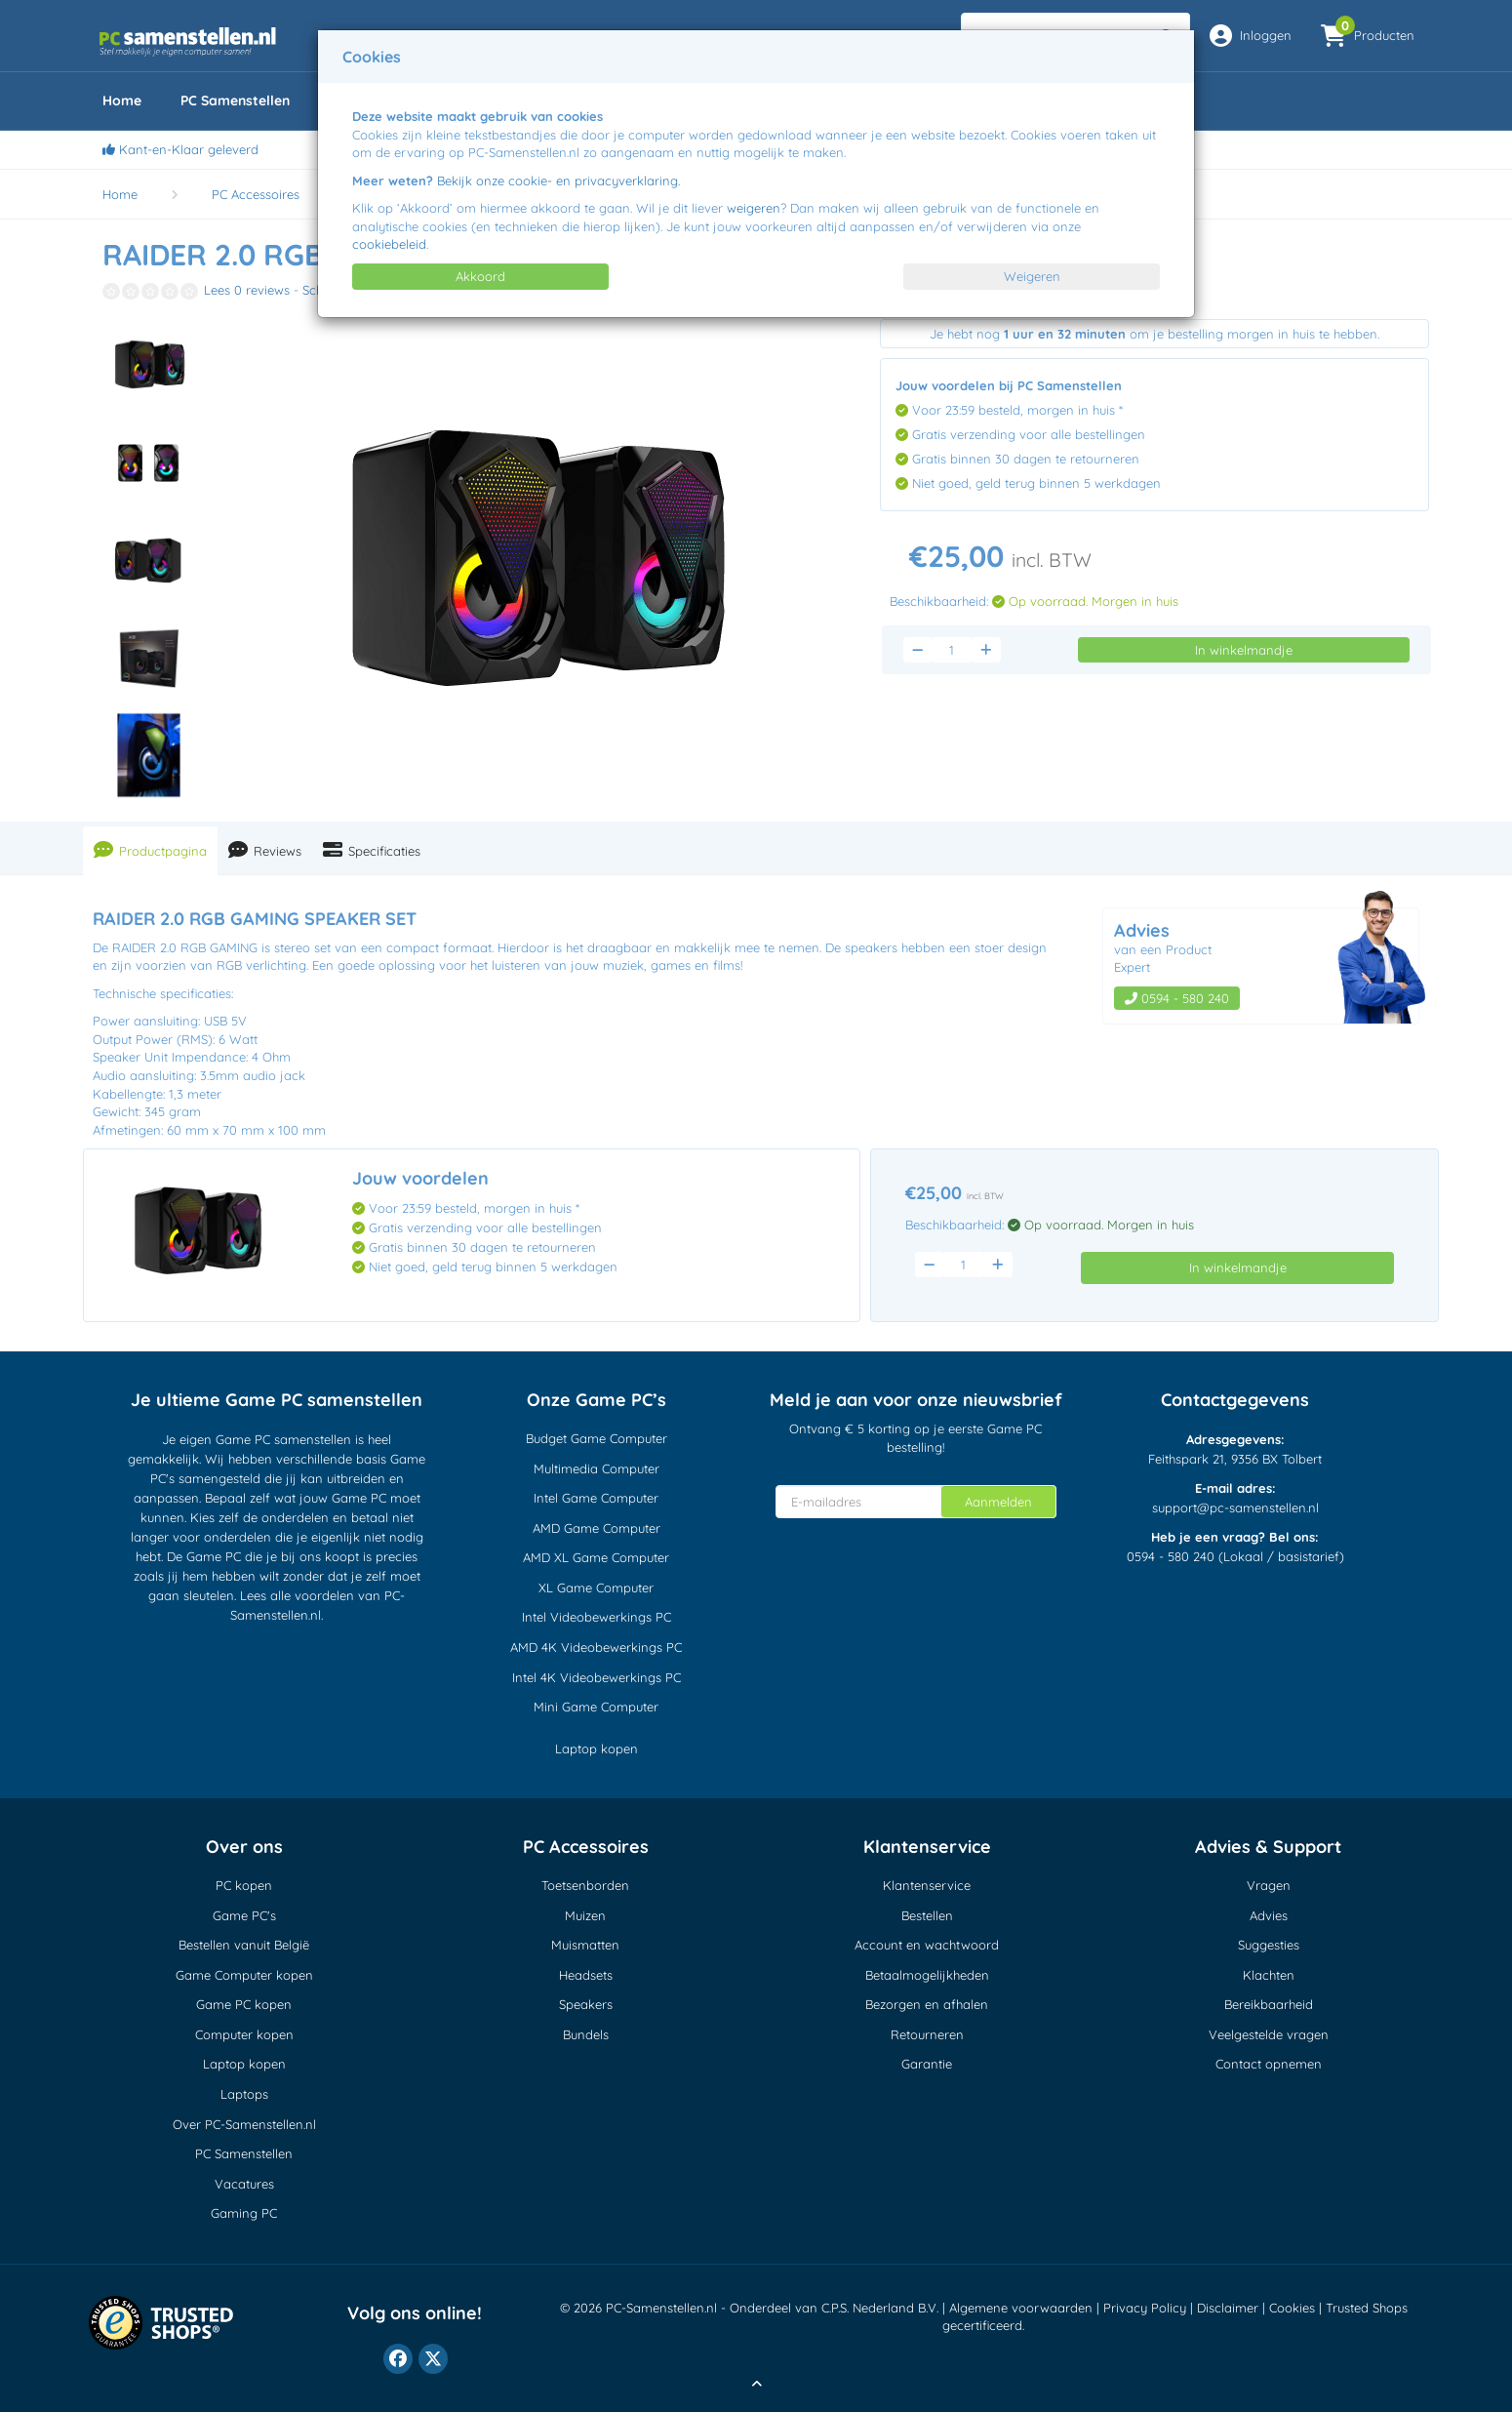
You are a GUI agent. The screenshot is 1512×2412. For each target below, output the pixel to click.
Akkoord (480, 276)
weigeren (753, 208)
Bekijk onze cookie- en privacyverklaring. (558, 180)
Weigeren (1032, 276)
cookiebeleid (389, 244)
